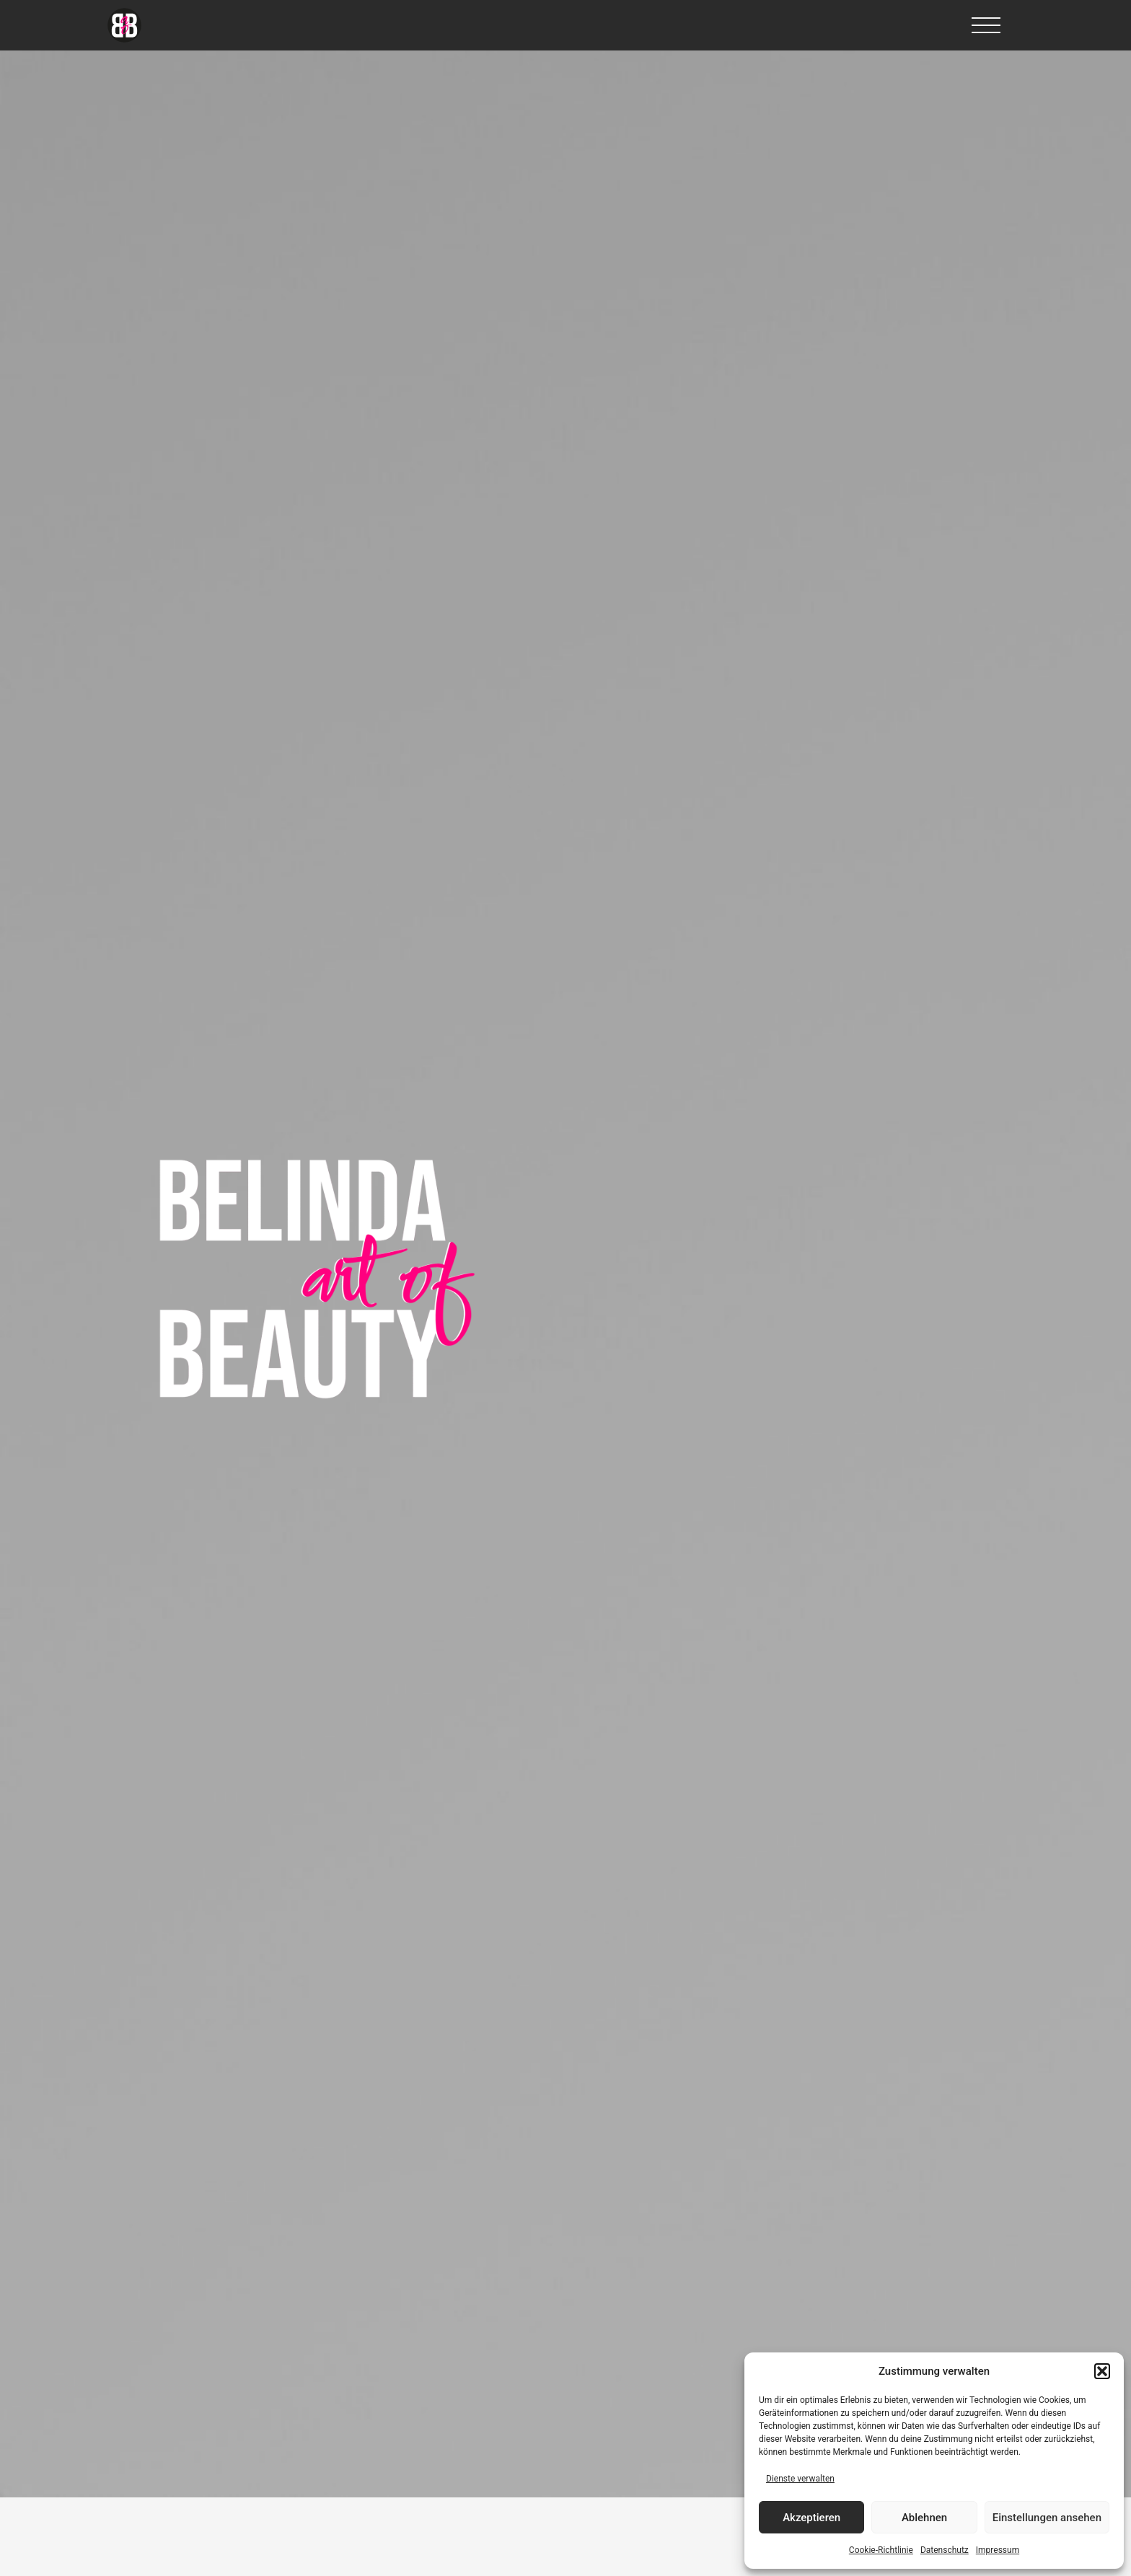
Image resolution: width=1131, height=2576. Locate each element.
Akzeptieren (811, 2517)
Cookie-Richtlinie (881, 2550)
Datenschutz (944, 2550)
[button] (1102, 2371)
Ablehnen (924, 2517)
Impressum (997, 2550)
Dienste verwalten (800, 2479)
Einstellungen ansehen (1047, 2517)
